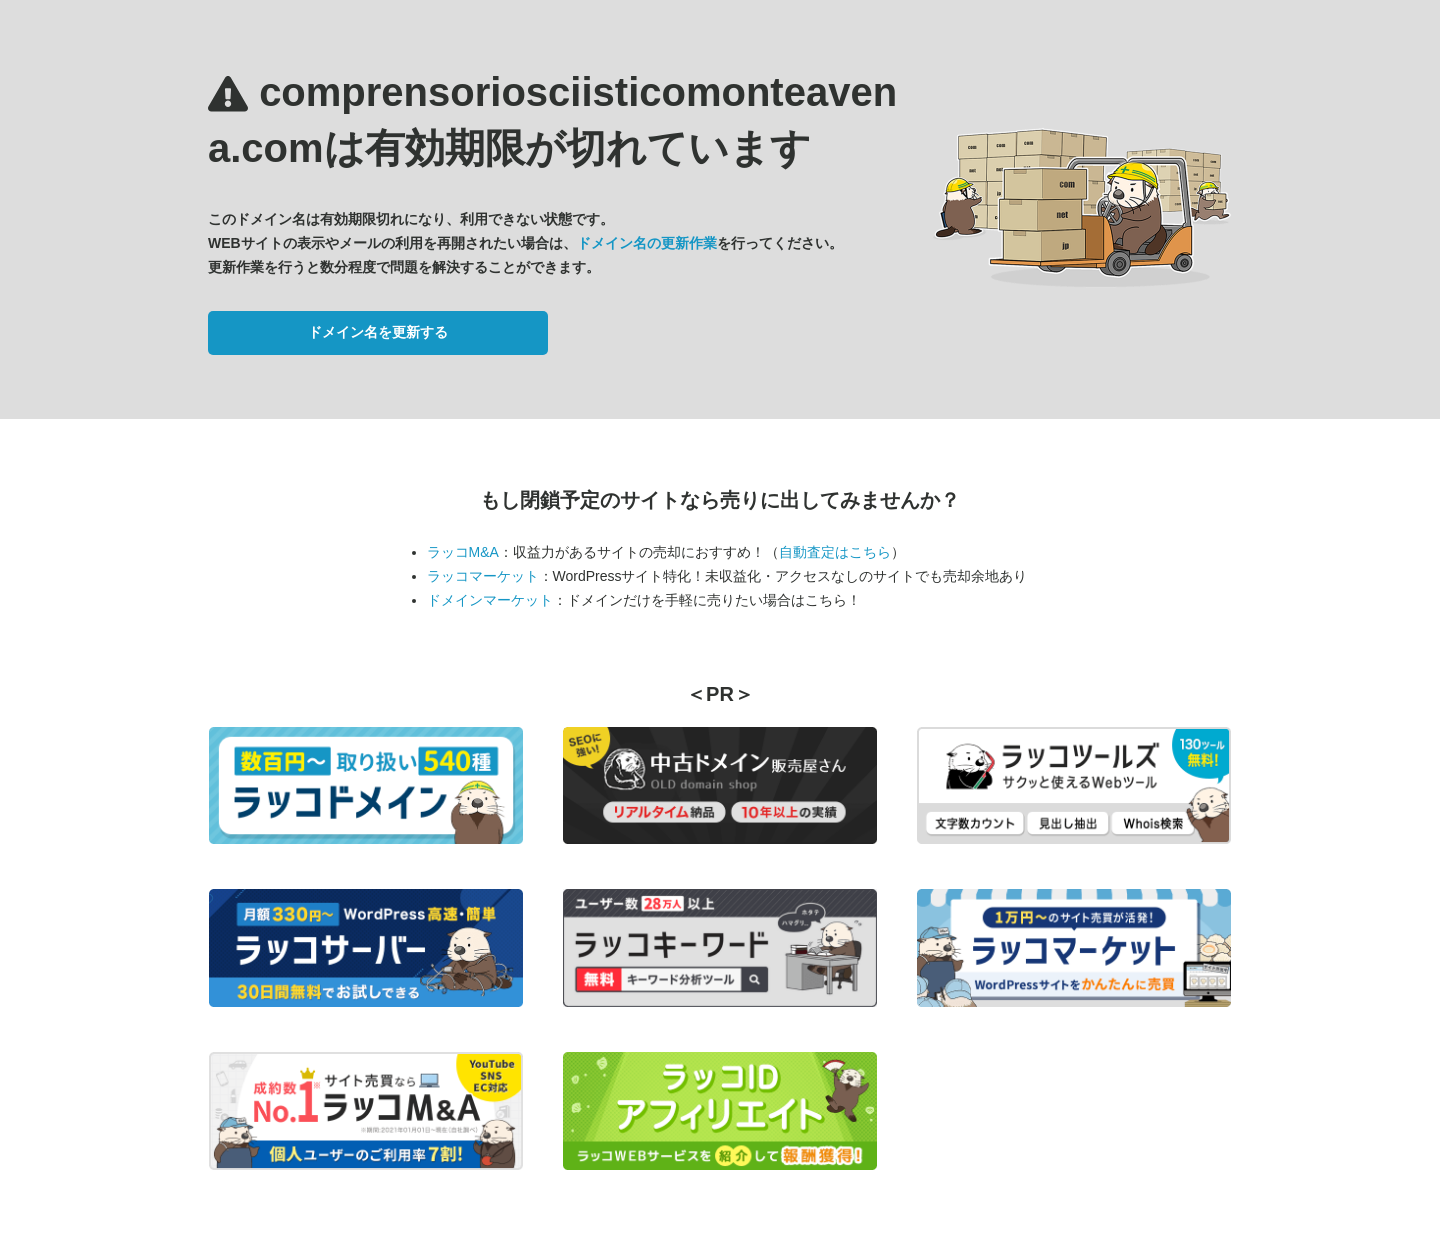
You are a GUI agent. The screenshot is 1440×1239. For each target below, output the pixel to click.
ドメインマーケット (490, 600)
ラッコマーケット (483, 576)
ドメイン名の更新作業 (647, 243)
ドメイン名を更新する (378, 332)
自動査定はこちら (835, 552)
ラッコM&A (463, 552)
